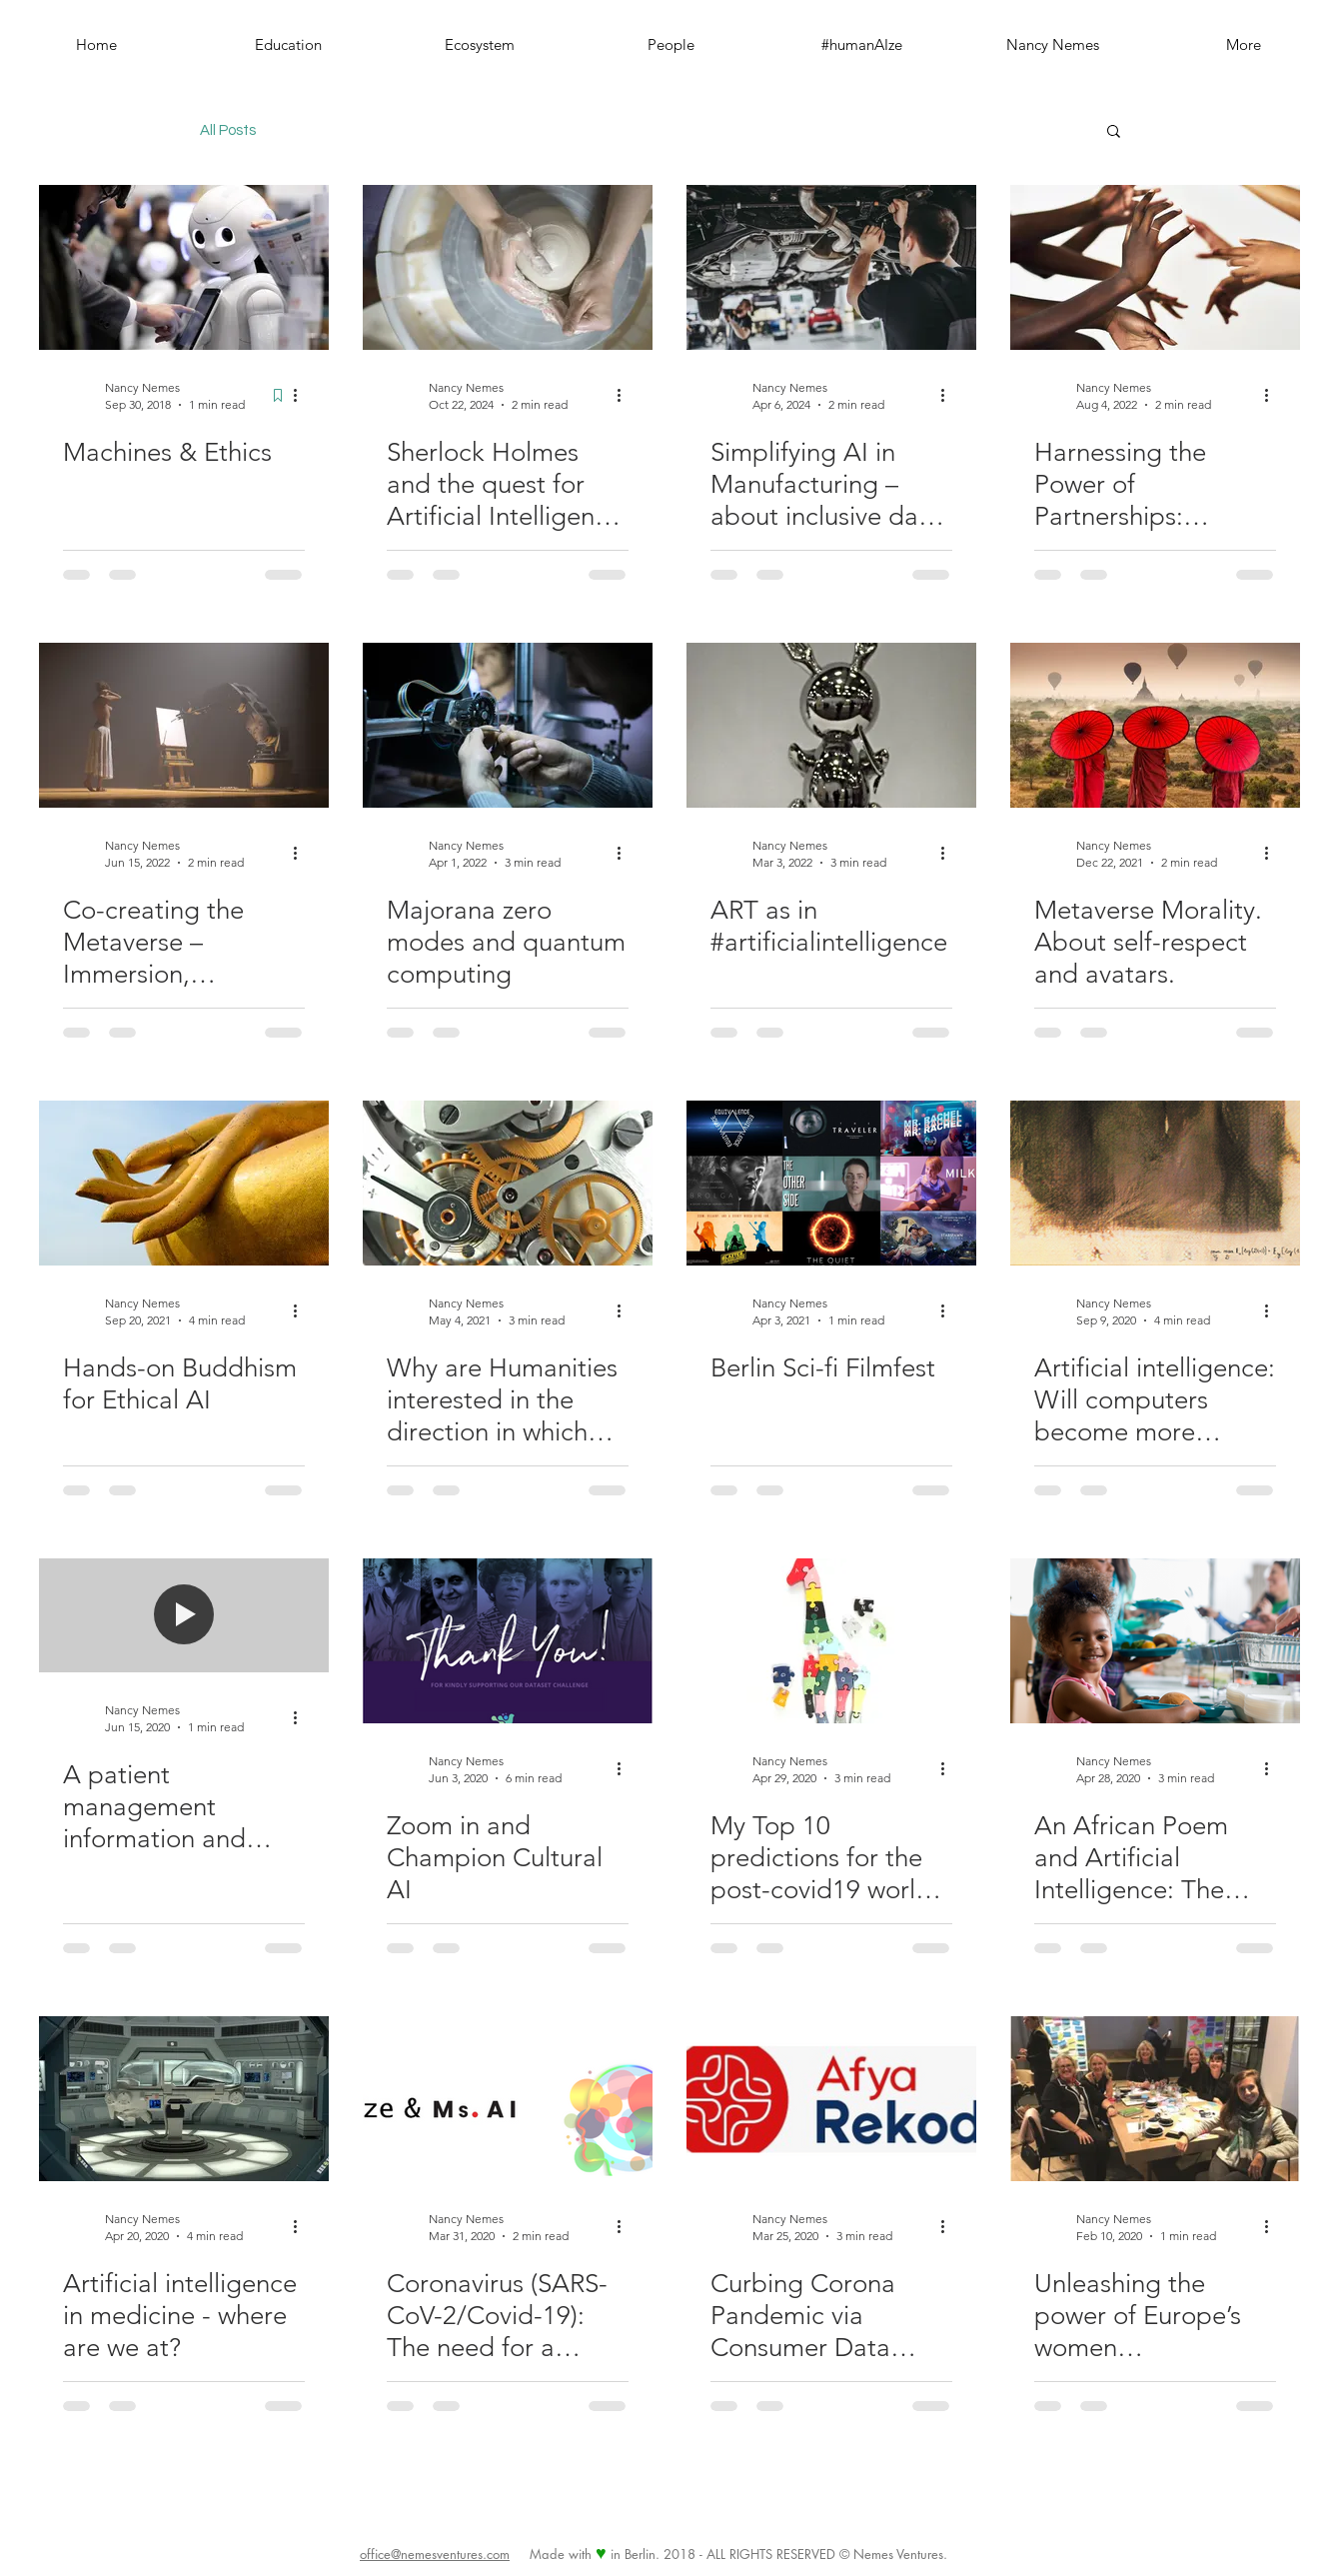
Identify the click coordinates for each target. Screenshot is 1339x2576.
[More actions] (302, 395)
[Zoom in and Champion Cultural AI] (508, 1640)
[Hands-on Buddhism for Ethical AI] (184, 1183)
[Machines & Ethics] (184, 267)
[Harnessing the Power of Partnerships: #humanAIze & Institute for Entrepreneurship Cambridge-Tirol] (1155, 267)
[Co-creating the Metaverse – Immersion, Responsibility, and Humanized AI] (184, 725)
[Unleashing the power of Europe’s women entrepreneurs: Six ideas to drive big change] (1155, 2098)
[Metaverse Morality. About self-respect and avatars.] (1155, 725)
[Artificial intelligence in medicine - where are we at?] (184, 2098)
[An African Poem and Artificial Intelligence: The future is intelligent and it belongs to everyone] (1155, 1640)
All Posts (228, 130)
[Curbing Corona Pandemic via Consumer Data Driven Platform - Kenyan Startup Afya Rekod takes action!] (831, 2098)
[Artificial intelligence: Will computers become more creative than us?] (1155, 1183)
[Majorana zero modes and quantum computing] (508, 725)
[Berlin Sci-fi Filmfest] (831, 1183)
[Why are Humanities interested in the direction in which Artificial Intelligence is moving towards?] (508, 1183)
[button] (1113, 132)
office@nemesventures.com (435, 2554)
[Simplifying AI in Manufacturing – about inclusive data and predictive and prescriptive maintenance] (831, 267)
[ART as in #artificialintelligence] (831, 725)
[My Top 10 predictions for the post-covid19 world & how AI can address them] (831, 1640)
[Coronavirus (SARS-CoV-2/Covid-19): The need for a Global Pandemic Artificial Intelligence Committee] (508, 2098)
